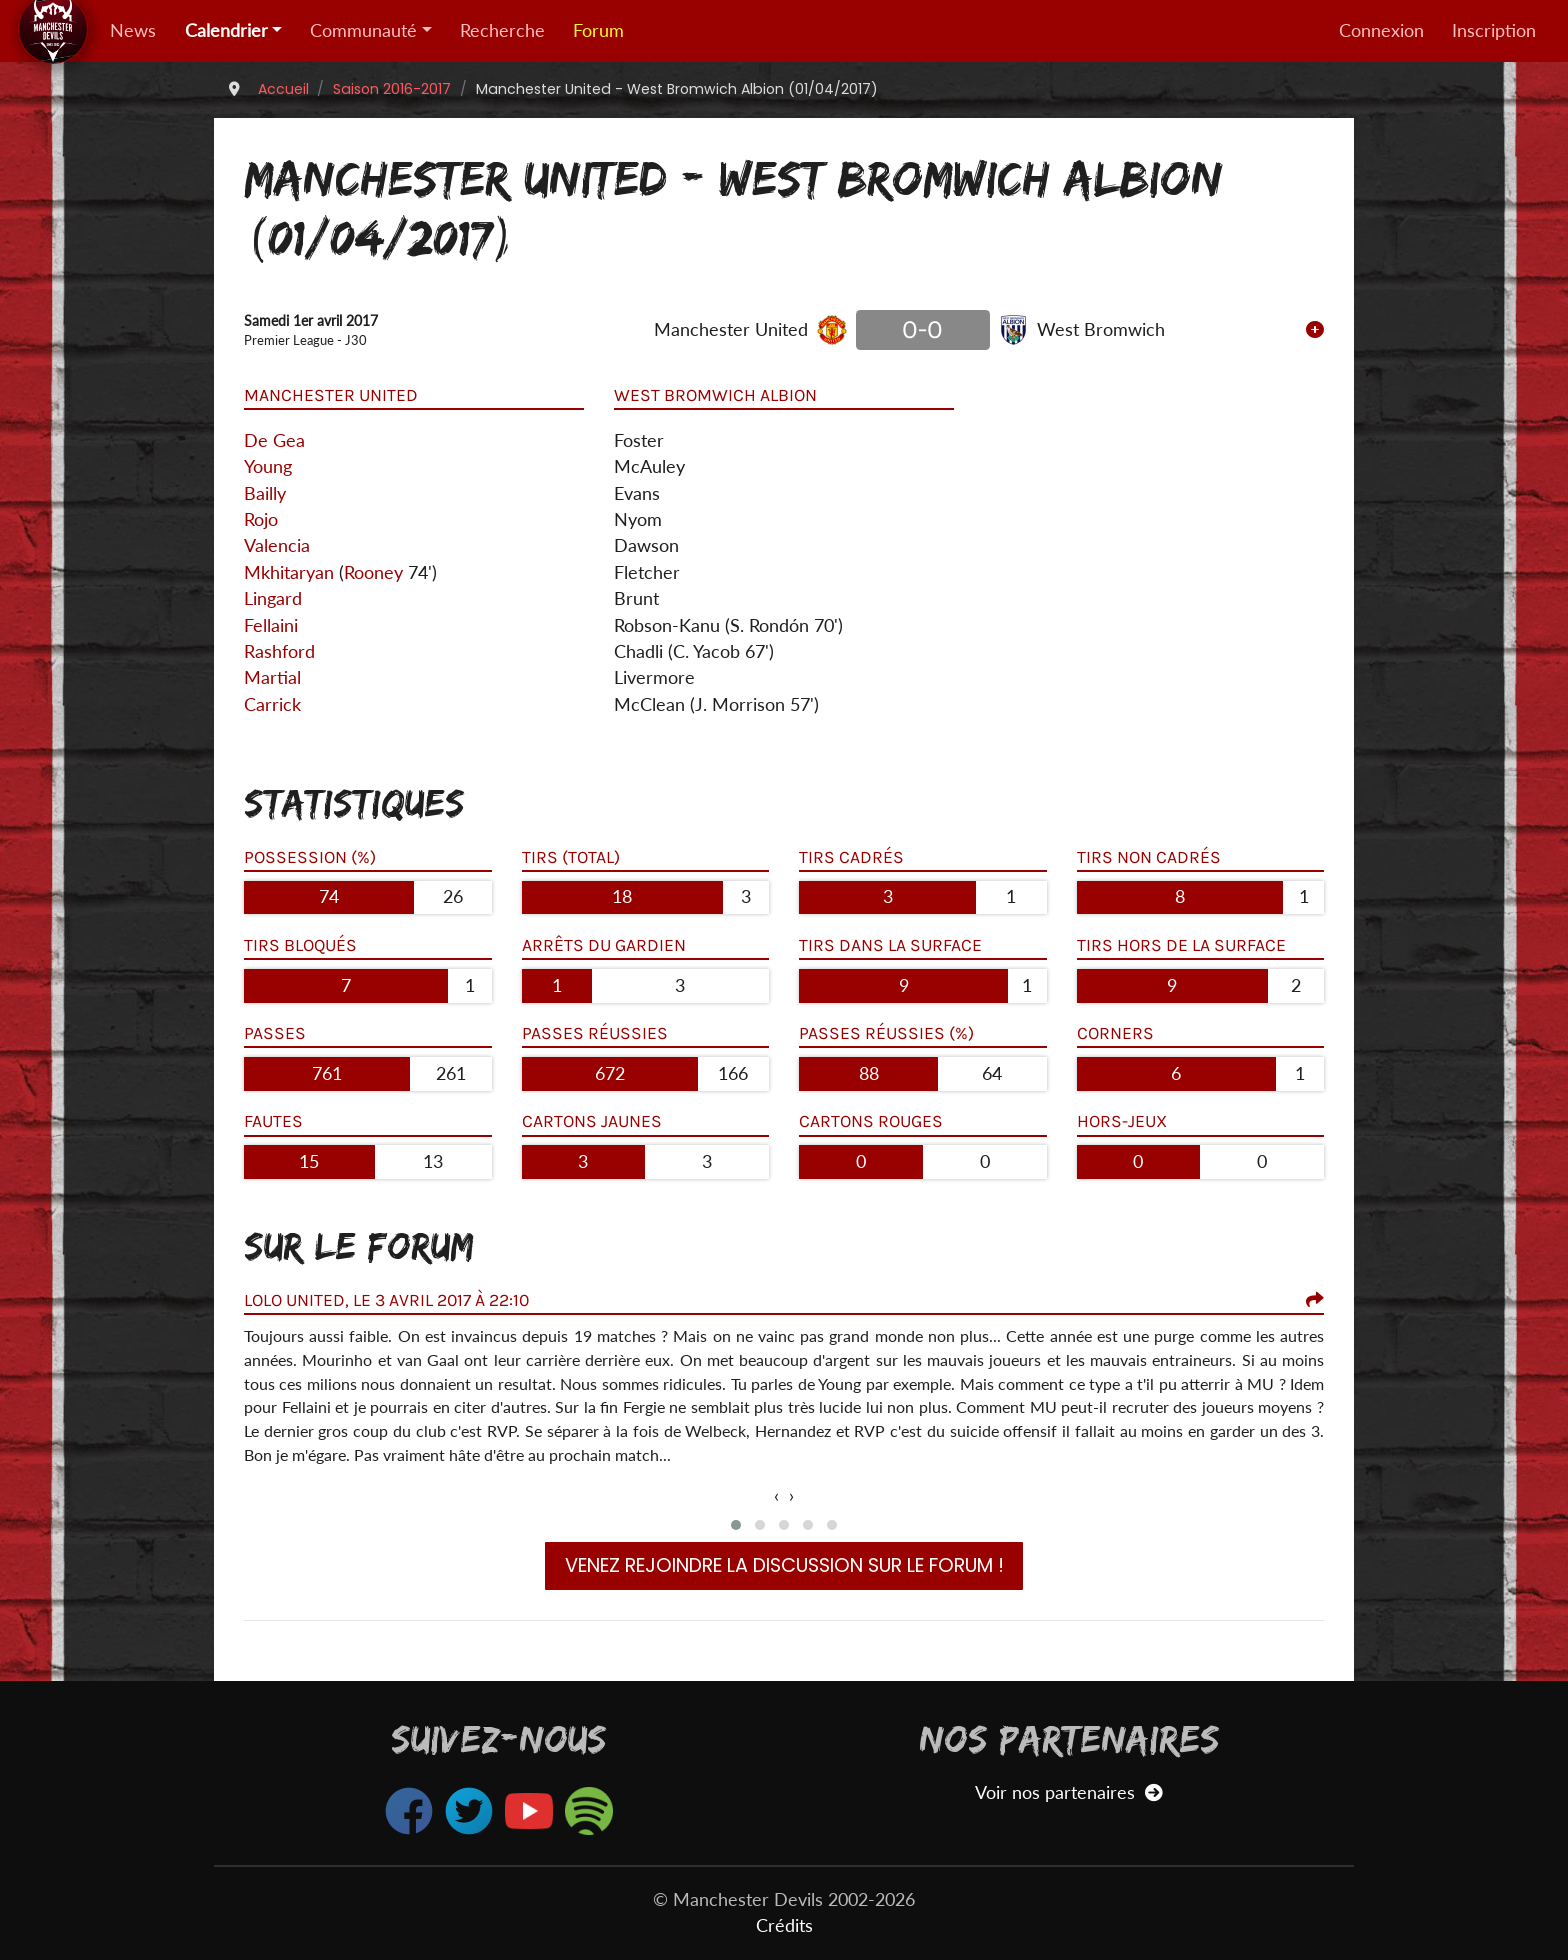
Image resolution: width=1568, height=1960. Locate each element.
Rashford (279, 651)
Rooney (373, 572)
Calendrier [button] (226, 30)
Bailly (265, 493)
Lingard (273, 598)
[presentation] (776, 1496)
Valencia (277, 545)
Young (268, 466)
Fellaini (271, 625)
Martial (272, 677)
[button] (736, 1525)
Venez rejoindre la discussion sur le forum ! (784, 1565)
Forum (598, 30)
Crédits (784, 1925)
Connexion (1381, 30)
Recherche (502, 30)
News (133, 30)
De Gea (274, 440)
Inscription (1494, 30)
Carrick (272, 704)
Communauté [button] (363, 30)
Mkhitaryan (289, 572)
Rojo (261, 519)
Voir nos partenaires (1068, 1792)
